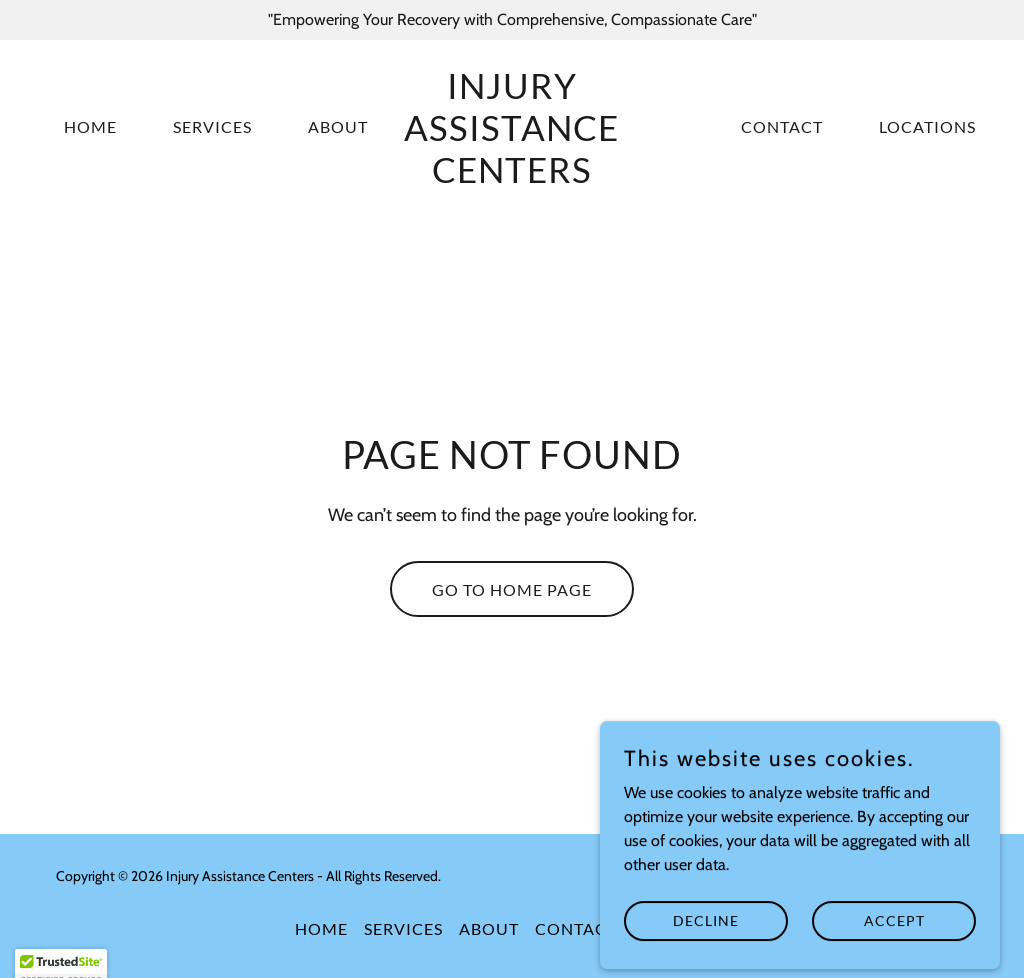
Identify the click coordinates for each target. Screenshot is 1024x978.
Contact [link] (782, 126)
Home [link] (90, 126)
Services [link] (212, 126)
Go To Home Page (512, 589)
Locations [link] (927, 126)
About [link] (338, 126)
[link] (511, 177)
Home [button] (321, 928)
